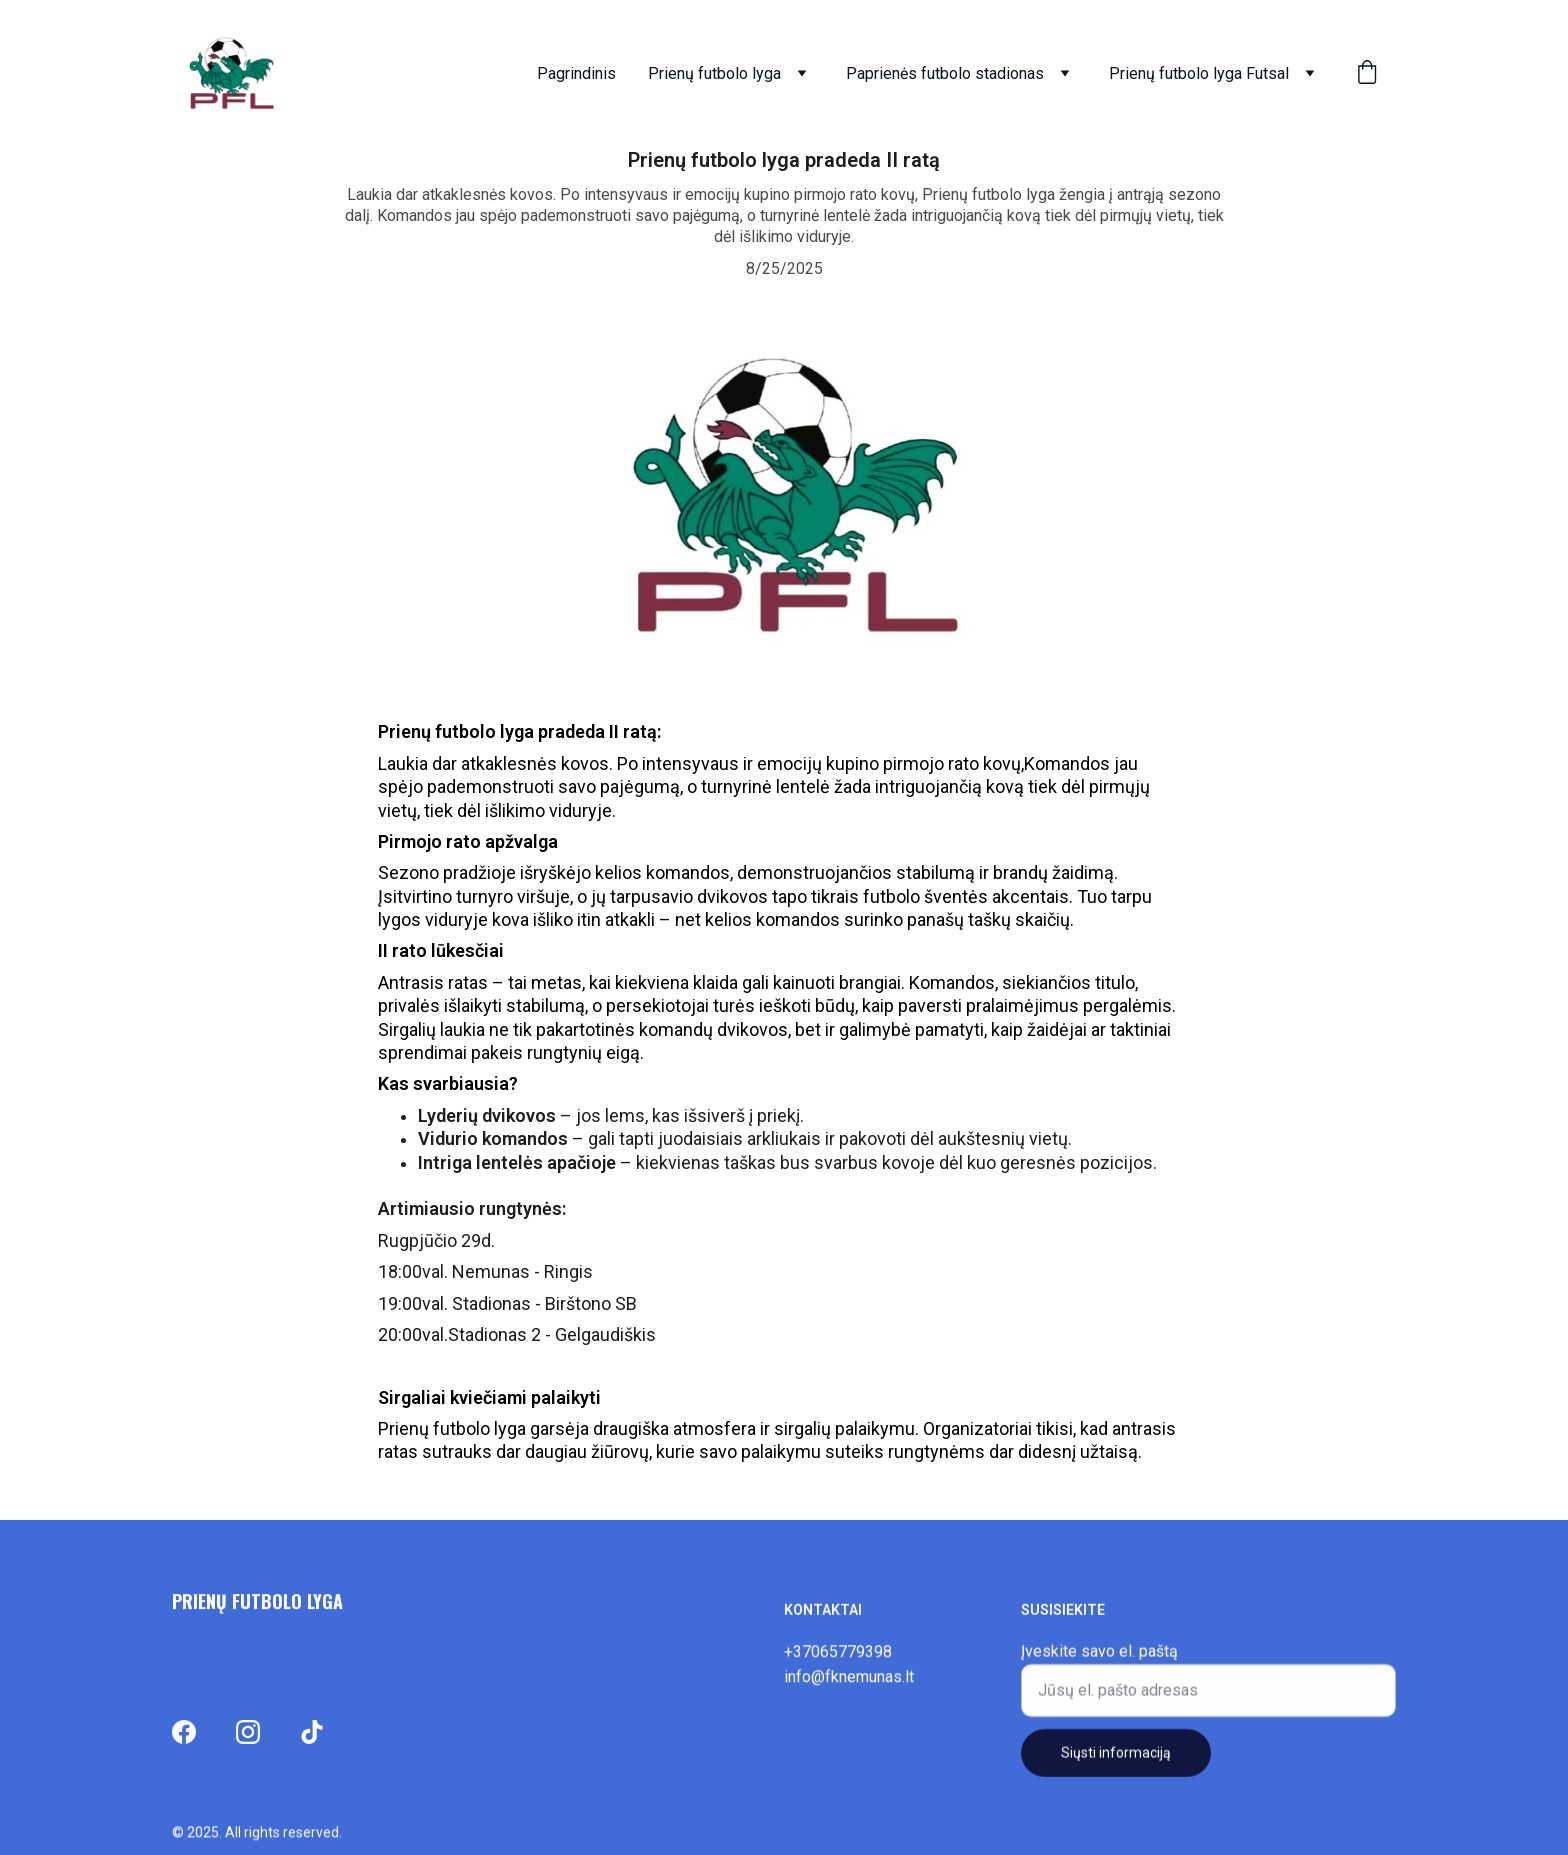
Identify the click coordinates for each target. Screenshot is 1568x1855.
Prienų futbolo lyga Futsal (1199, 73)
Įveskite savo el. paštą (1099, 1656)
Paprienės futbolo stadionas (945, 73)
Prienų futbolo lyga (714, 73)
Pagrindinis (576, 73)
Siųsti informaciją (1116, 1758)
